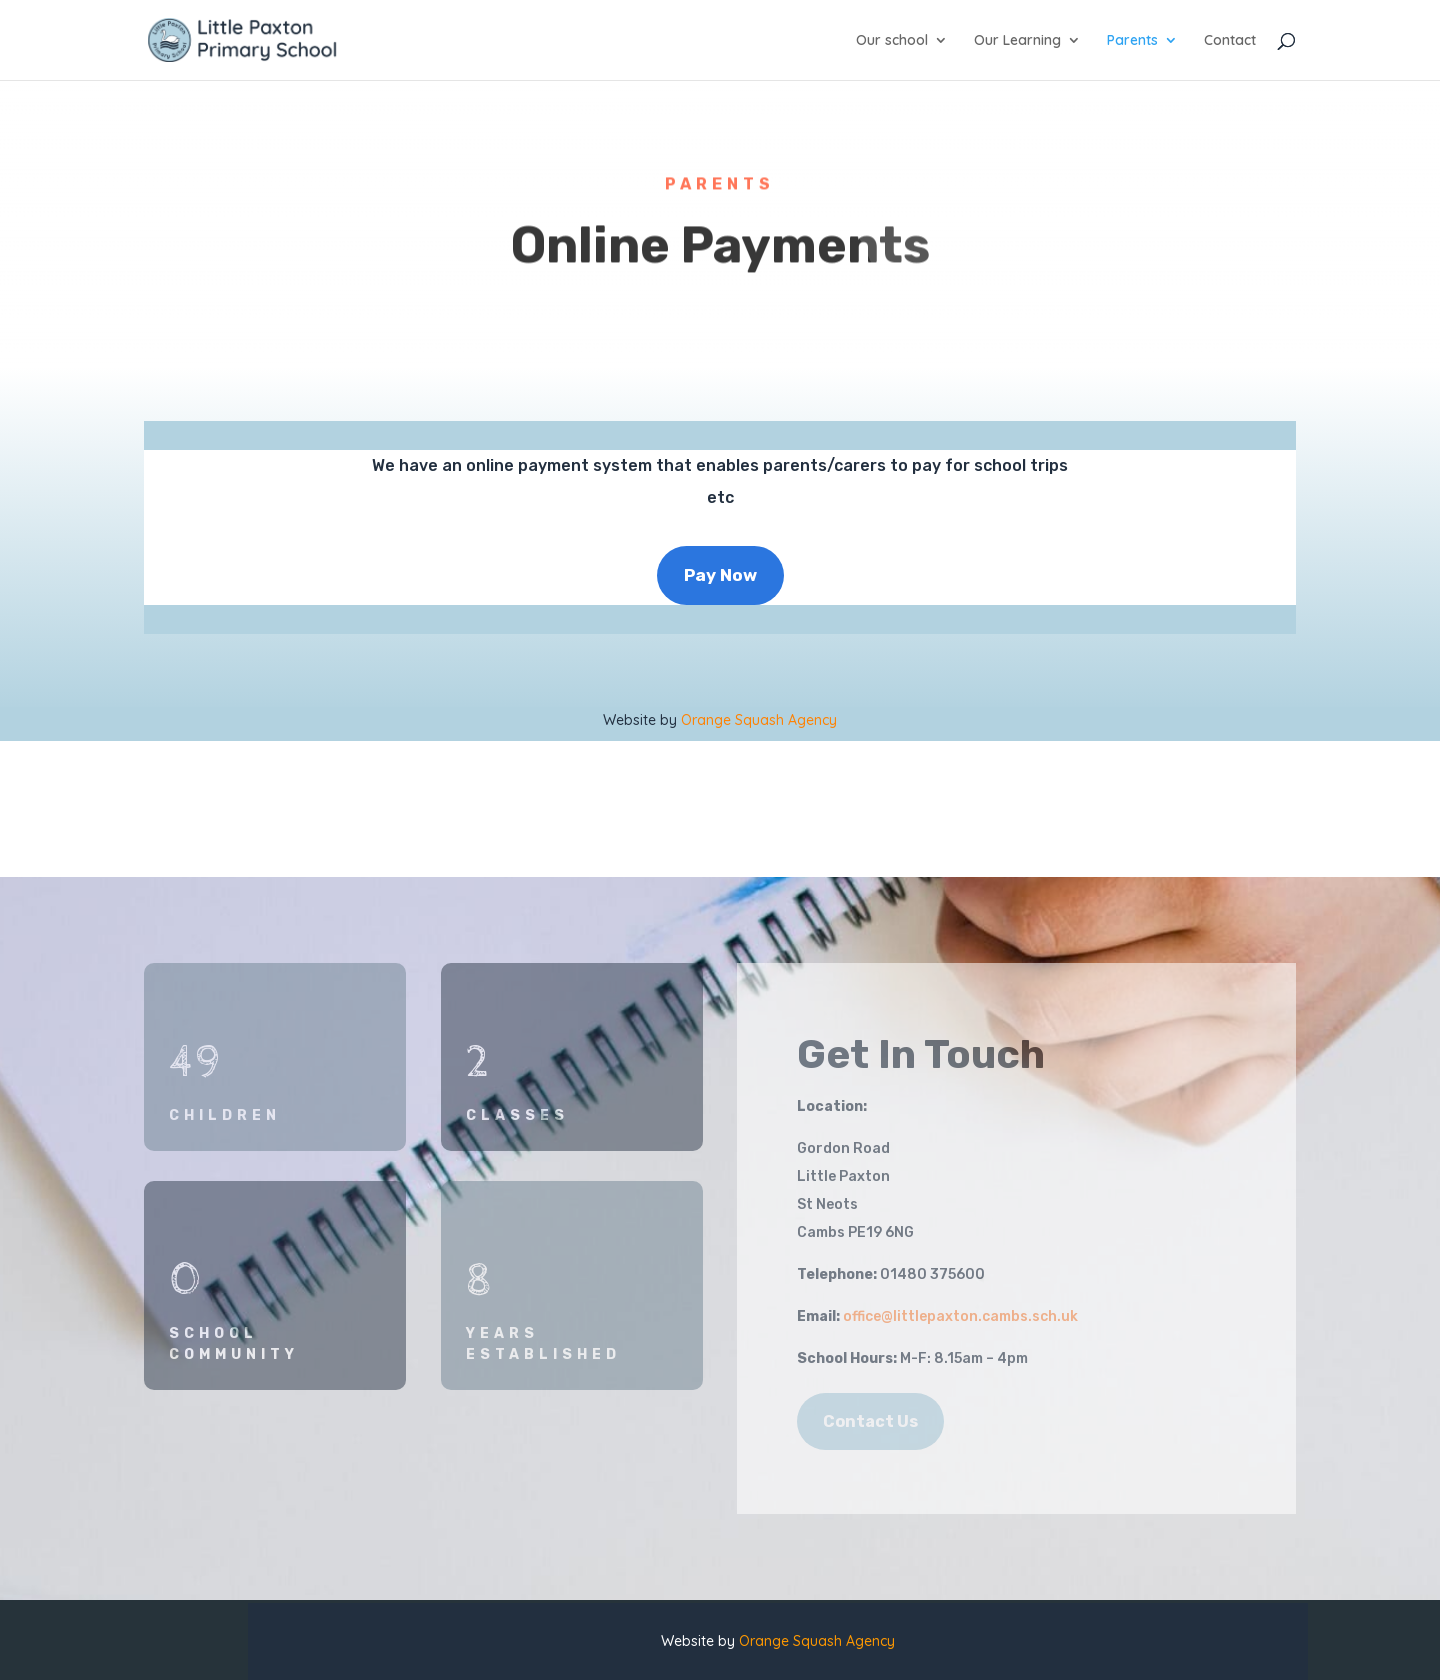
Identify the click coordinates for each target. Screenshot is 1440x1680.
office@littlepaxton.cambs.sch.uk (960, 1316)
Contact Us (870, 1421)
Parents (1132, 41)
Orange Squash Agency (759, 720)
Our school (892, 41)
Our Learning (1017, 41)
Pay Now (720, 575)
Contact (1230, 41)
